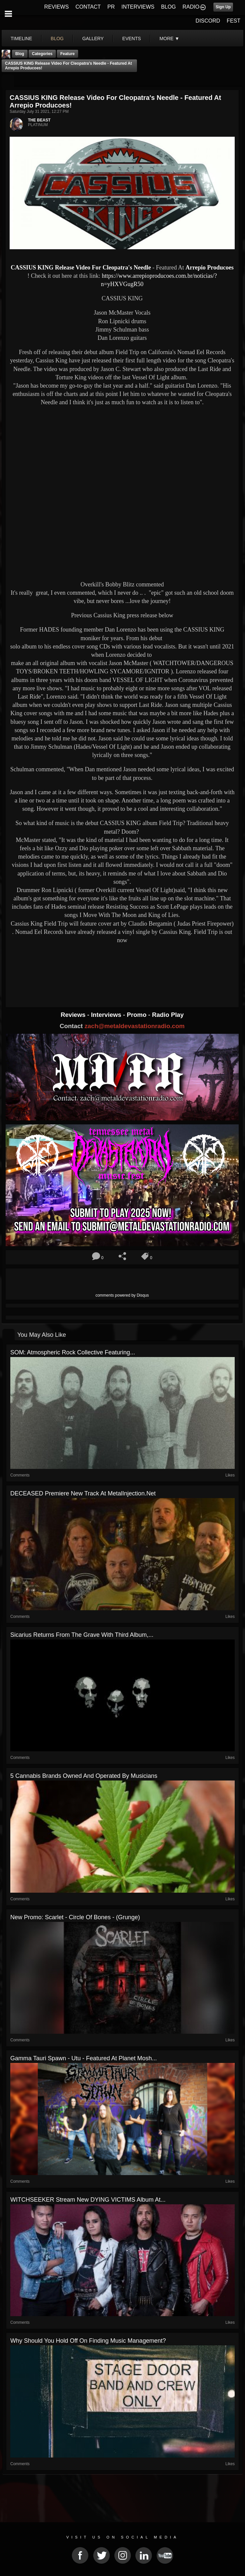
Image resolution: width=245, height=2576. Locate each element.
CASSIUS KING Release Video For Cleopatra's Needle (81, 267)
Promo (137, 1014)
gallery (92, 38)
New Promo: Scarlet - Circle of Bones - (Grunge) (75, 1917)
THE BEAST (39, 120)
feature (67, 53)
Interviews (107, 1014)
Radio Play (168, 1014)
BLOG (168, 7)
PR (111, 7)
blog (57, 38)
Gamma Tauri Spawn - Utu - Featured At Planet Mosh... (83, 2058)
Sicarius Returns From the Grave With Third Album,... (81, 1634)
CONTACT (88, 7)
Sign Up (223, 7)
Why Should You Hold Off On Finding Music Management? (88, 2340)
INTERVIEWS (137, 7)
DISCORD (207, 21)
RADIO (191, 7)
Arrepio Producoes (209, 267)
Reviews (74, 1014)
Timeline (21, 38)
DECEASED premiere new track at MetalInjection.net (83, 1493)
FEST (233, 21)
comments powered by (122, 1295)
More (170, 38)
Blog (19, 53)
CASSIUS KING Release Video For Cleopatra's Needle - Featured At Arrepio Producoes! (68, 65)
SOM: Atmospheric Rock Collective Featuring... (72, 1352)
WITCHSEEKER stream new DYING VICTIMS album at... (88, 2199)
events (131, 38)
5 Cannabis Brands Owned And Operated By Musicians (83, 1776)
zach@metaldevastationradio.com (134, 1026)
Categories (42, 53)
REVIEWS (56, 7)
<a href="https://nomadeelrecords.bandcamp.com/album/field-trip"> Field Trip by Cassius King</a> (122, 970)
